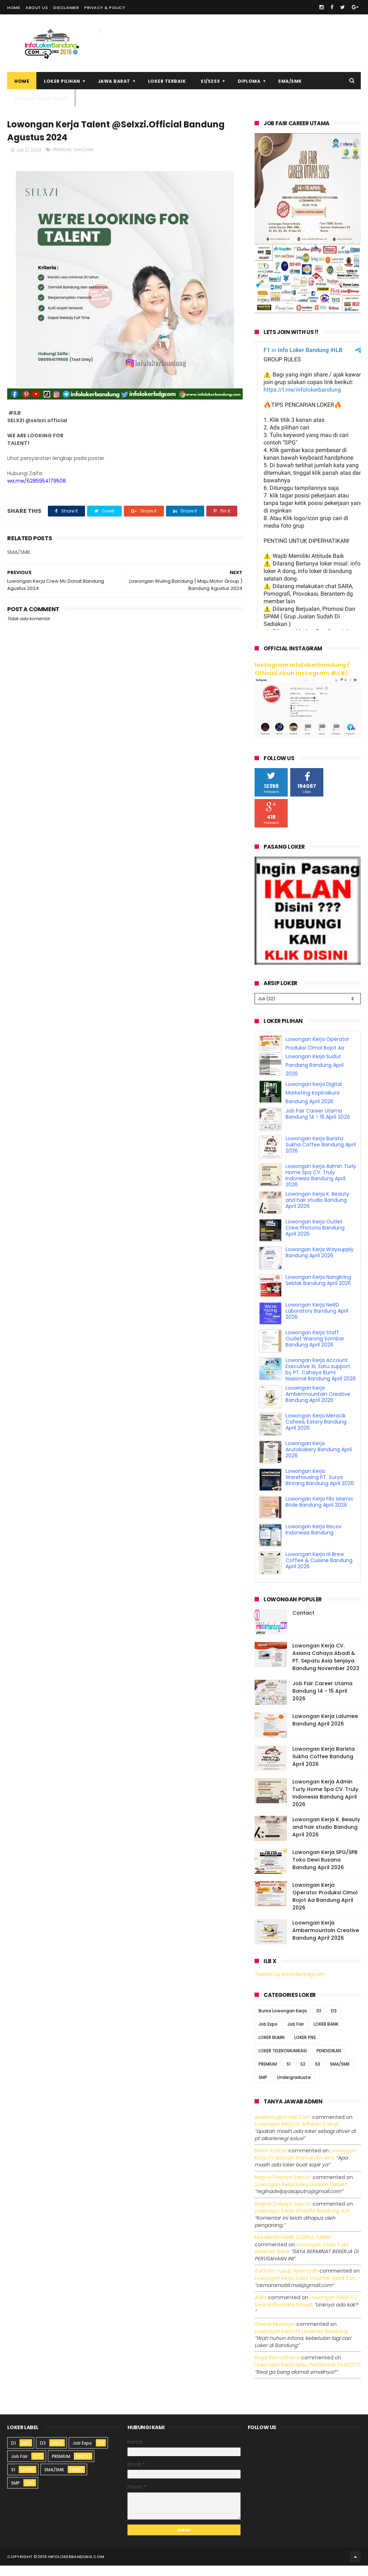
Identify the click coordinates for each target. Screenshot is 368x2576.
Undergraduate (294, 2088)
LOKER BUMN (271, 2048)
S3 (317, 2074)
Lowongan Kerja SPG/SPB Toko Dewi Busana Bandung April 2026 (325, 1870)
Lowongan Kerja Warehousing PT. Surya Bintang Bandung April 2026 (320, 1460)
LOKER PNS (305, 2048)
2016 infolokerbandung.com (70, 2567)
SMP (263, 2088)
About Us (37, 7)
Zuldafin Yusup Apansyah (286, 2281)
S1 (289, 2074)
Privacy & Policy (104, 7)
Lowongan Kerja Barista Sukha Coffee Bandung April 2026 (321, 1127)
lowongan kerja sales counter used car (305, 2288)
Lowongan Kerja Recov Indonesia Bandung (314, 1512)
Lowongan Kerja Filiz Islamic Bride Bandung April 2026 (320, 1484)
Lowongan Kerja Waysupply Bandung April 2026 (320, 1235)
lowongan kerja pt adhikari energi (296, 2134)
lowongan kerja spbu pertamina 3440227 (307, 2375)
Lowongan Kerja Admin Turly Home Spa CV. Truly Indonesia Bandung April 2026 (321, 1157)
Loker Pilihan (62, 81)
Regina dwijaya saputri (283, 2187)
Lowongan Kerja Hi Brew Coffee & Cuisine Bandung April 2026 (319, 1543)
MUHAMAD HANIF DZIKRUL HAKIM (293, 2247)
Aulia (260, 2307)
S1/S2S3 (210, 81)
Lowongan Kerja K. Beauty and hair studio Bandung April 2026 (317, 1182)
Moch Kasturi (271, 2161)
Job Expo (268, 2034)
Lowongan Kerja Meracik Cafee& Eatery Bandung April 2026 (316, 1404)
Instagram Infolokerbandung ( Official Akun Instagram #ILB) (302, 669)
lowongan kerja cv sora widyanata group (306, 2311)
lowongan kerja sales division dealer (300, 2194)
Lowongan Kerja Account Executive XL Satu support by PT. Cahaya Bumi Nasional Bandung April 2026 (321, 1351)
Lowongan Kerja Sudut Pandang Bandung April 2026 (315, 1048)
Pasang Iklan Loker (41, 98)
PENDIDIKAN (329, 2061)
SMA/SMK (290, 81)
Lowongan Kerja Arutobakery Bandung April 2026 (319, 1432)
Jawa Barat (114, 81)
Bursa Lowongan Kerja (283, 2021)
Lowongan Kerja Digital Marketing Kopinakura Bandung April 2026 (314, 1075)
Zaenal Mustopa (275, 2334)
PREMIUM (62, 149)
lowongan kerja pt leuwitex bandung (301, 2341)
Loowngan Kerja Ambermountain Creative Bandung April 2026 (318, 1376)
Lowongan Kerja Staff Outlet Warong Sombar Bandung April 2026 (315, 1321)
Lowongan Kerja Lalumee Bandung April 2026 (325, 1730)
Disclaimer (66, 7)
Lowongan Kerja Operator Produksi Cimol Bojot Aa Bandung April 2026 (317, 1570)
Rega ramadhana (277, 2368)
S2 (302, 2074)
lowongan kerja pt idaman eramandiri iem (305, 2164)
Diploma (249, 81)
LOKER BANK (326, 2034)
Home (13, 7)
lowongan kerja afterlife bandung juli (302, 2221)
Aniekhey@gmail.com (283, 2127)
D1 (319, 2021)
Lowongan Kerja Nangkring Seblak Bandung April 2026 (318, 1262)
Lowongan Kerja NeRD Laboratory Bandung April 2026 (317, 1293)
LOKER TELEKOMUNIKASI (283, 2061)
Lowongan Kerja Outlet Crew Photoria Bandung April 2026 (315, 1210)
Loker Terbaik (167, 81)
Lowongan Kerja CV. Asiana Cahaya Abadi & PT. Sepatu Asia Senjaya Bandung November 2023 (325, 1667)
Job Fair (295, 2034)
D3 (334, 2021)
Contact (303, 1623)
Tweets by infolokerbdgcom (290, 1984)
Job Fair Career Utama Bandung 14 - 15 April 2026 (318, 1096)
